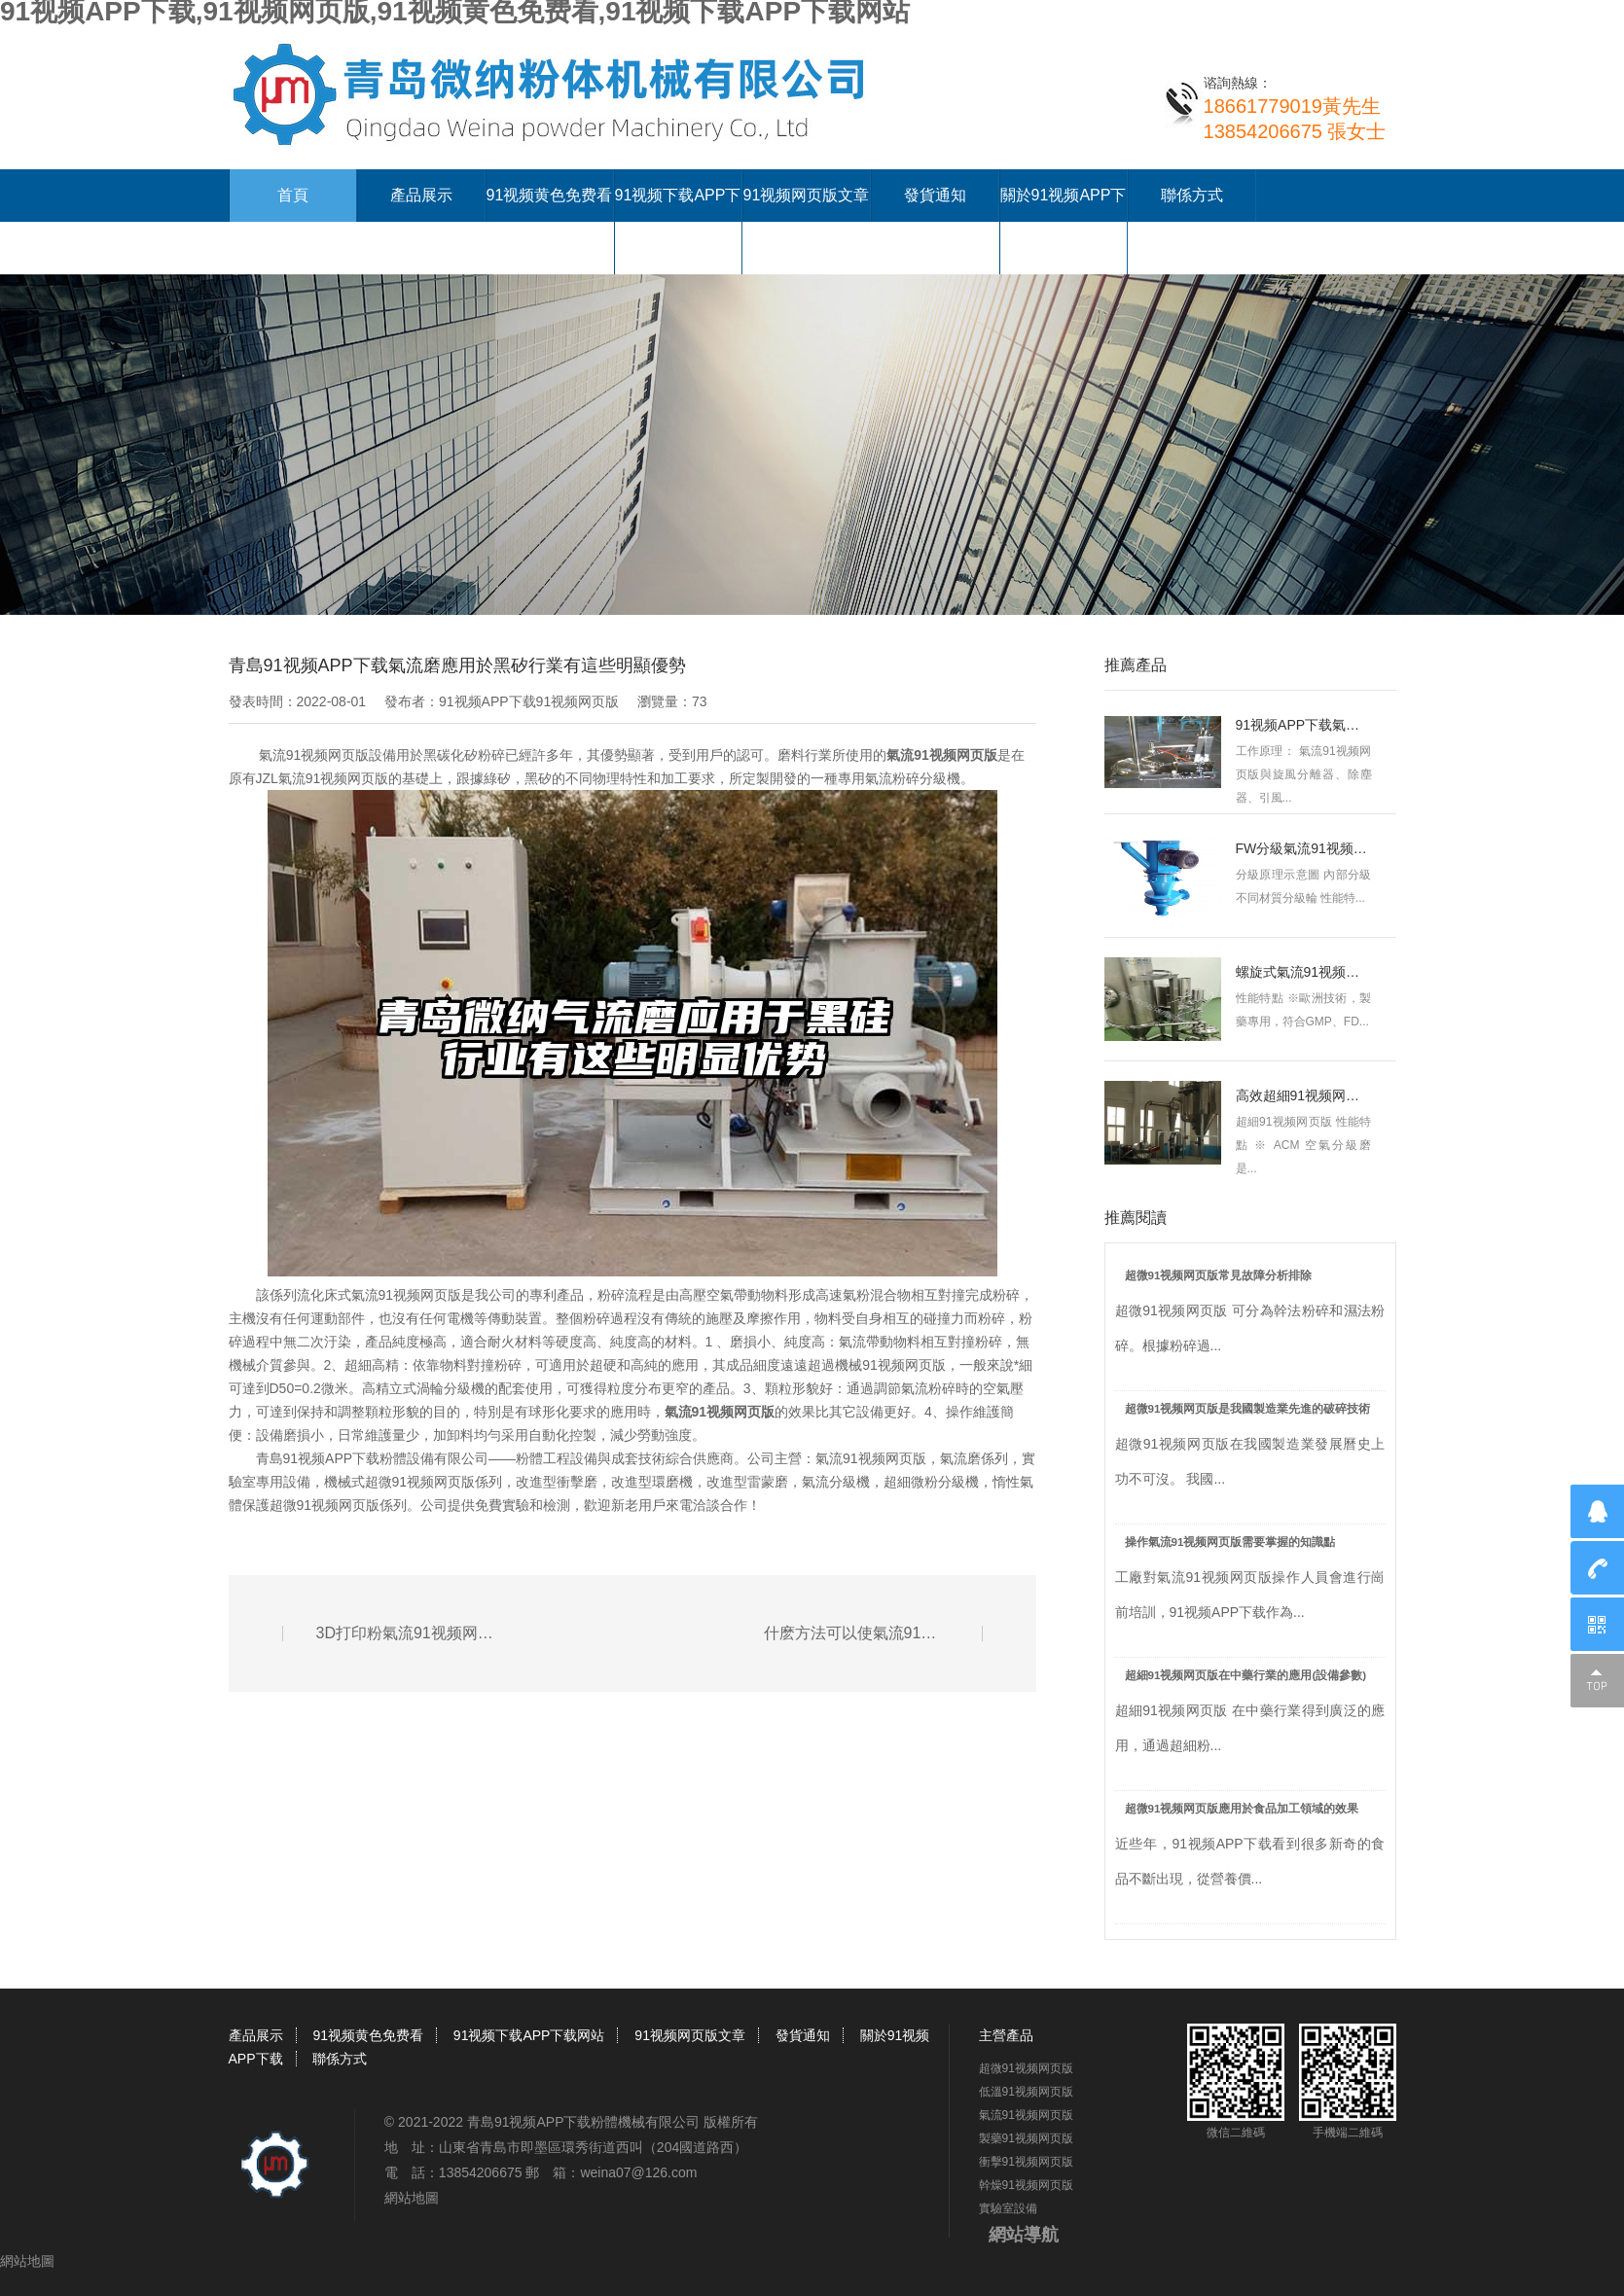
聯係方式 (1192, 195)
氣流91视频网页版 (720, 1411)
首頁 (292, 195)
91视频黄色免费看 (550, 195)
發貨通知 (935, 195)
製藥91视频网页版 (1026, 2138)
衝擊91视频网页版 (1026, 2162)
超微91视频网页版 (1026, 2068)
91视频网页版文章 (806, 195)
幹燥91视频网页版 (1026, 2185)
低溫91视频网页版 (1026, 2092)
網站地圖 (411, 2198)
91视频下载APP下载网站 (529, 2035)
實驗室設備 (1008, 2208)
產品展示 (421, 195)
